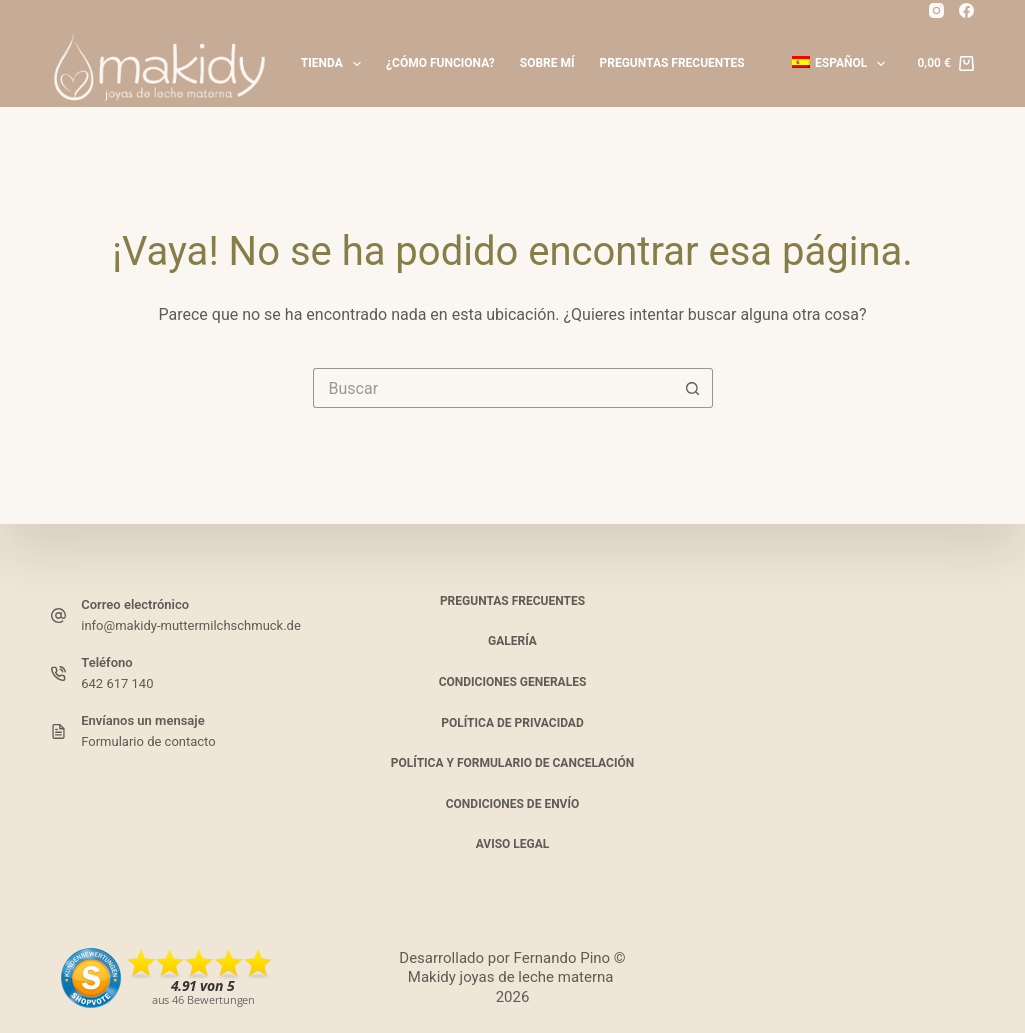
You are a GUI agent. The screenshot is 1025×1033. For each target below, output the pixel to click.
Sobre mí (547, 63)
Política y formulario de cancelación (512, 763)
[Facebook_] (966, 10)
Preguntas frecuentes (672, 63)
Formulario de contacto (148, 741)
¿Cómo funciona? (440, 63)
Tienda (335, 64)
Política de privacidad (512, 723)
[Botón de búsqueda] (693, 388)
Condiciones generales (513, 682)
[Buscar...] (493, 388)
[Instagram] (936, 10)
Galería (512, 641)
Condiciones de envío (513, 804)
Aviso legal (513, 844)
